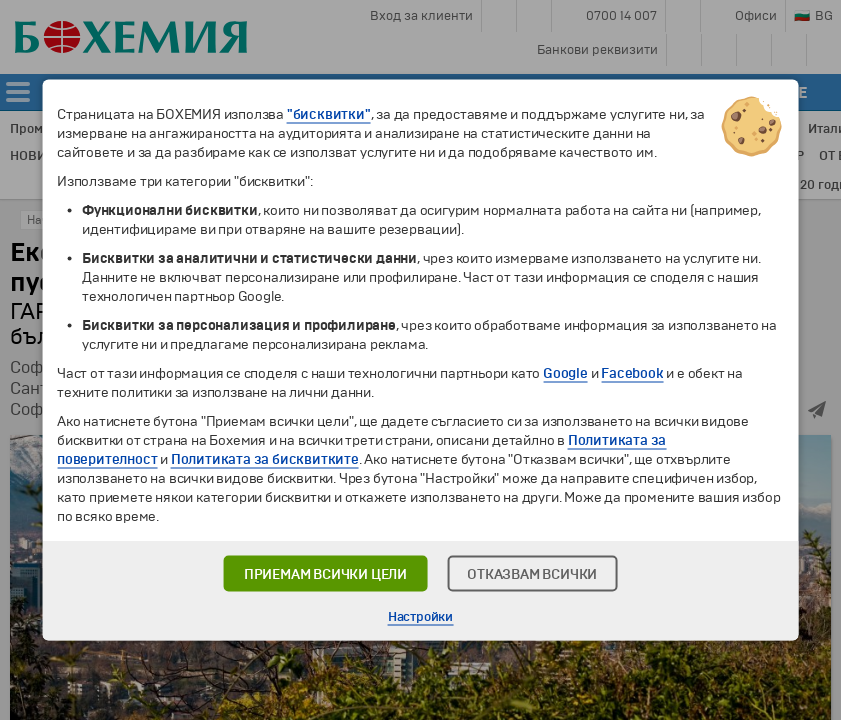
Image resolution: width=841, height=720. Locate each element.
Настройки (420, 617)
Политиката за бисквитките (265, 459)
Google (565, 373)
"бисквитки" (329, 114)
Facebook (632, 373)
